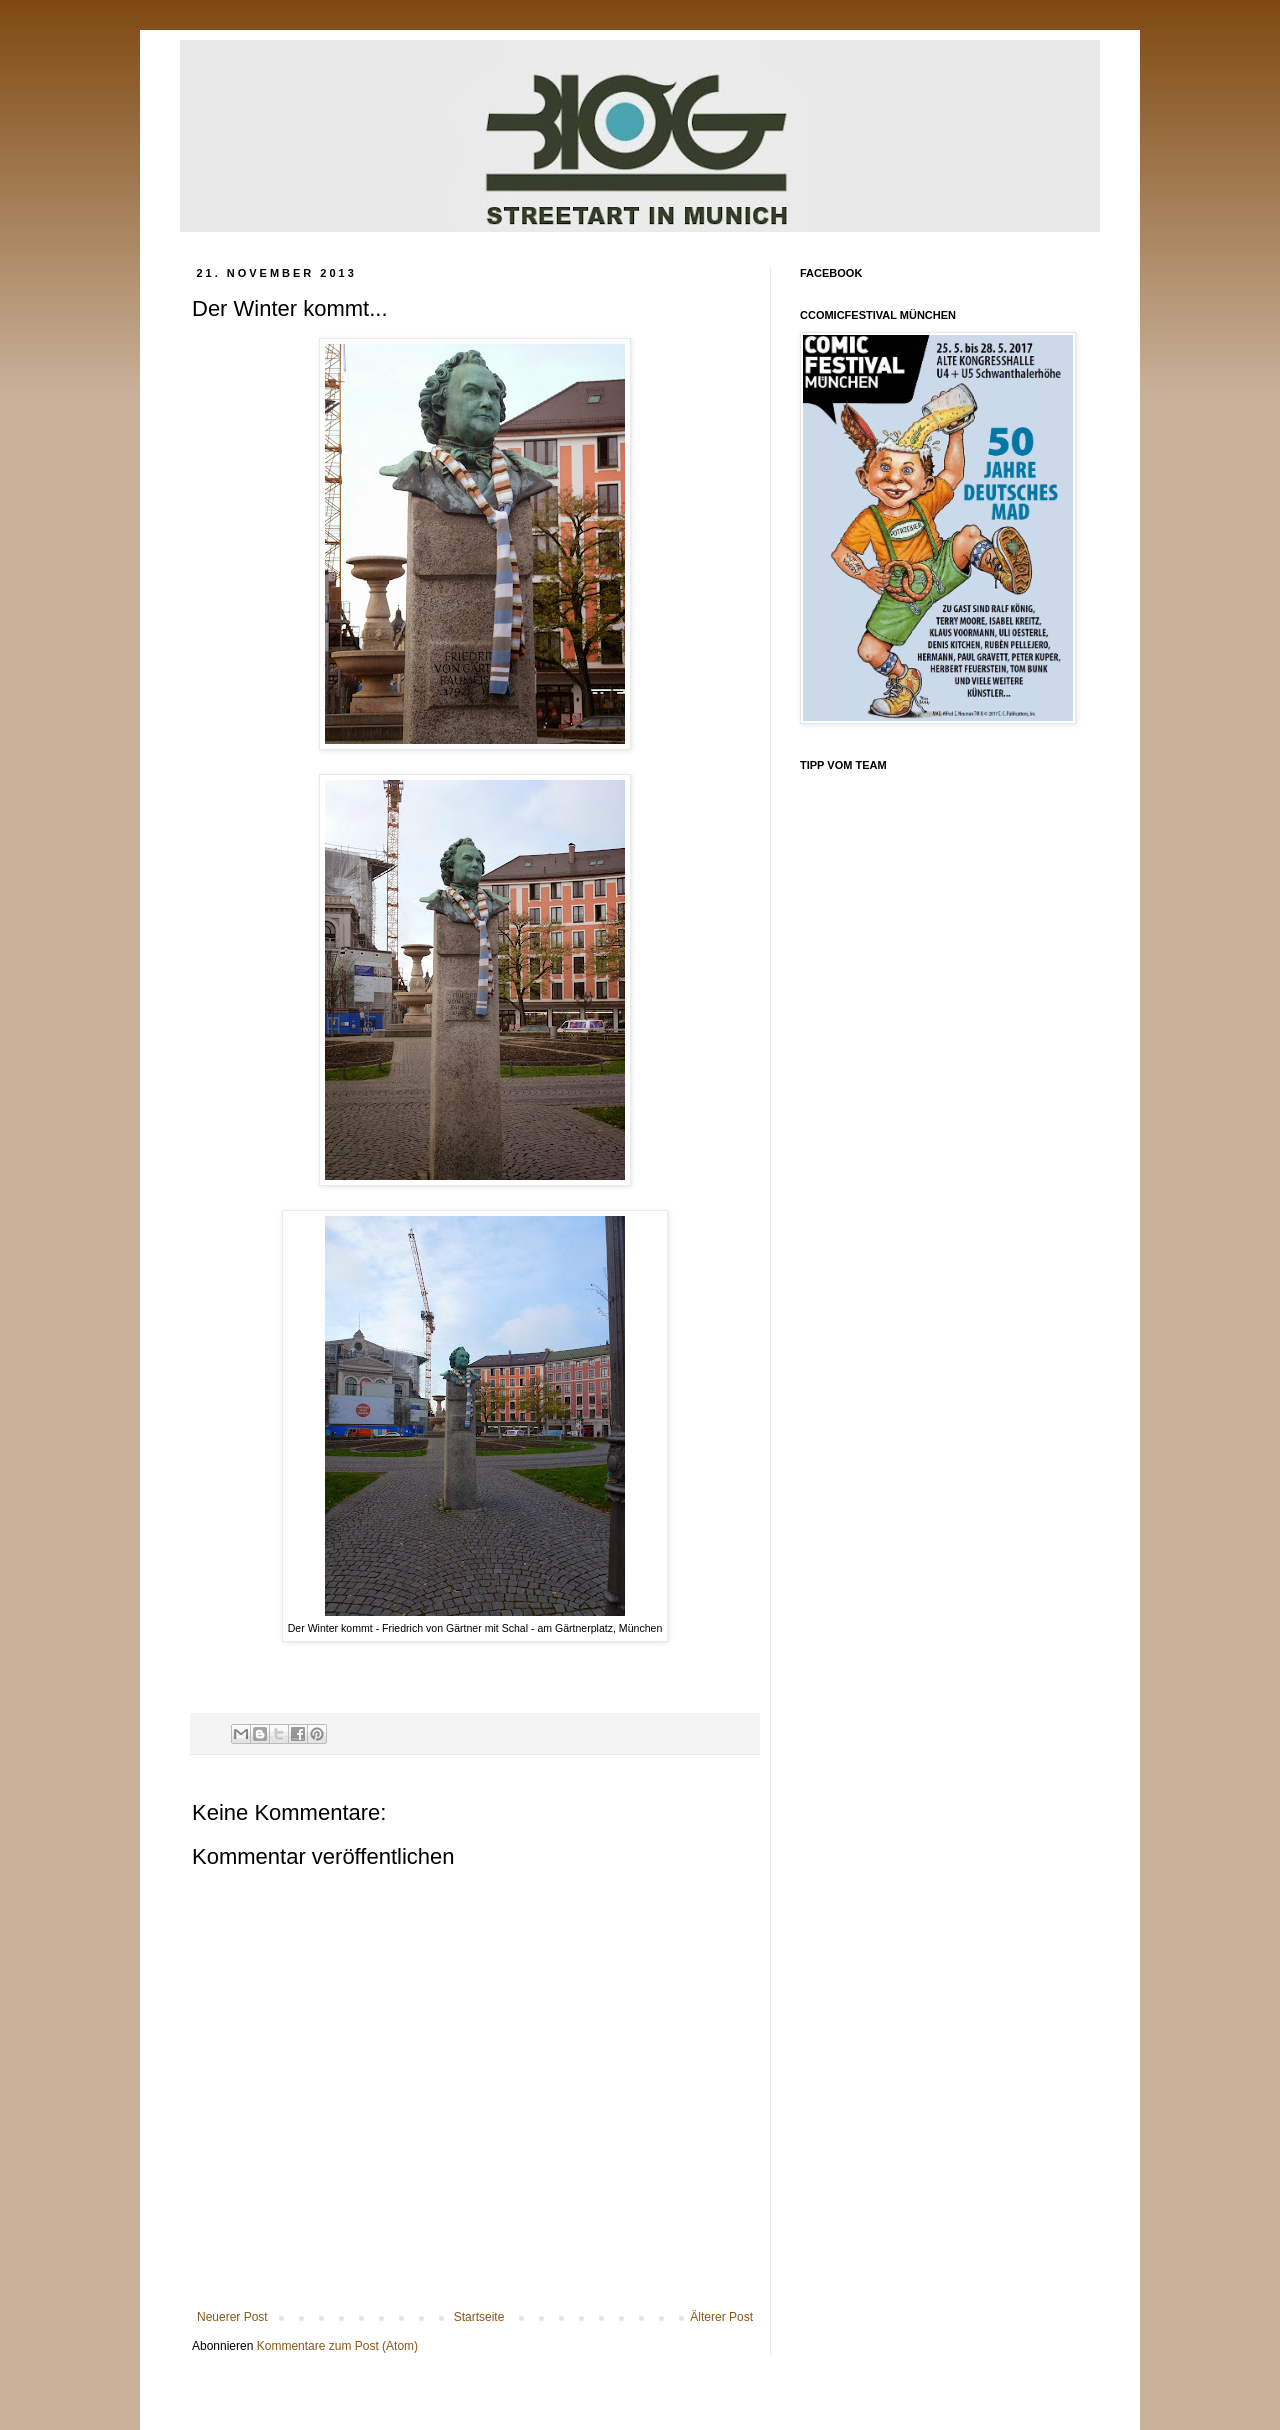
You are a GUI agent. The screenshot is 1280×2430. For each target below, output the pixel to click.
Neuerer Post (232, 2317)
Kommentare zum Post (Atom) (337, 2346)
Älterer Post (721, 2317)
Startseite (479, 2317)
